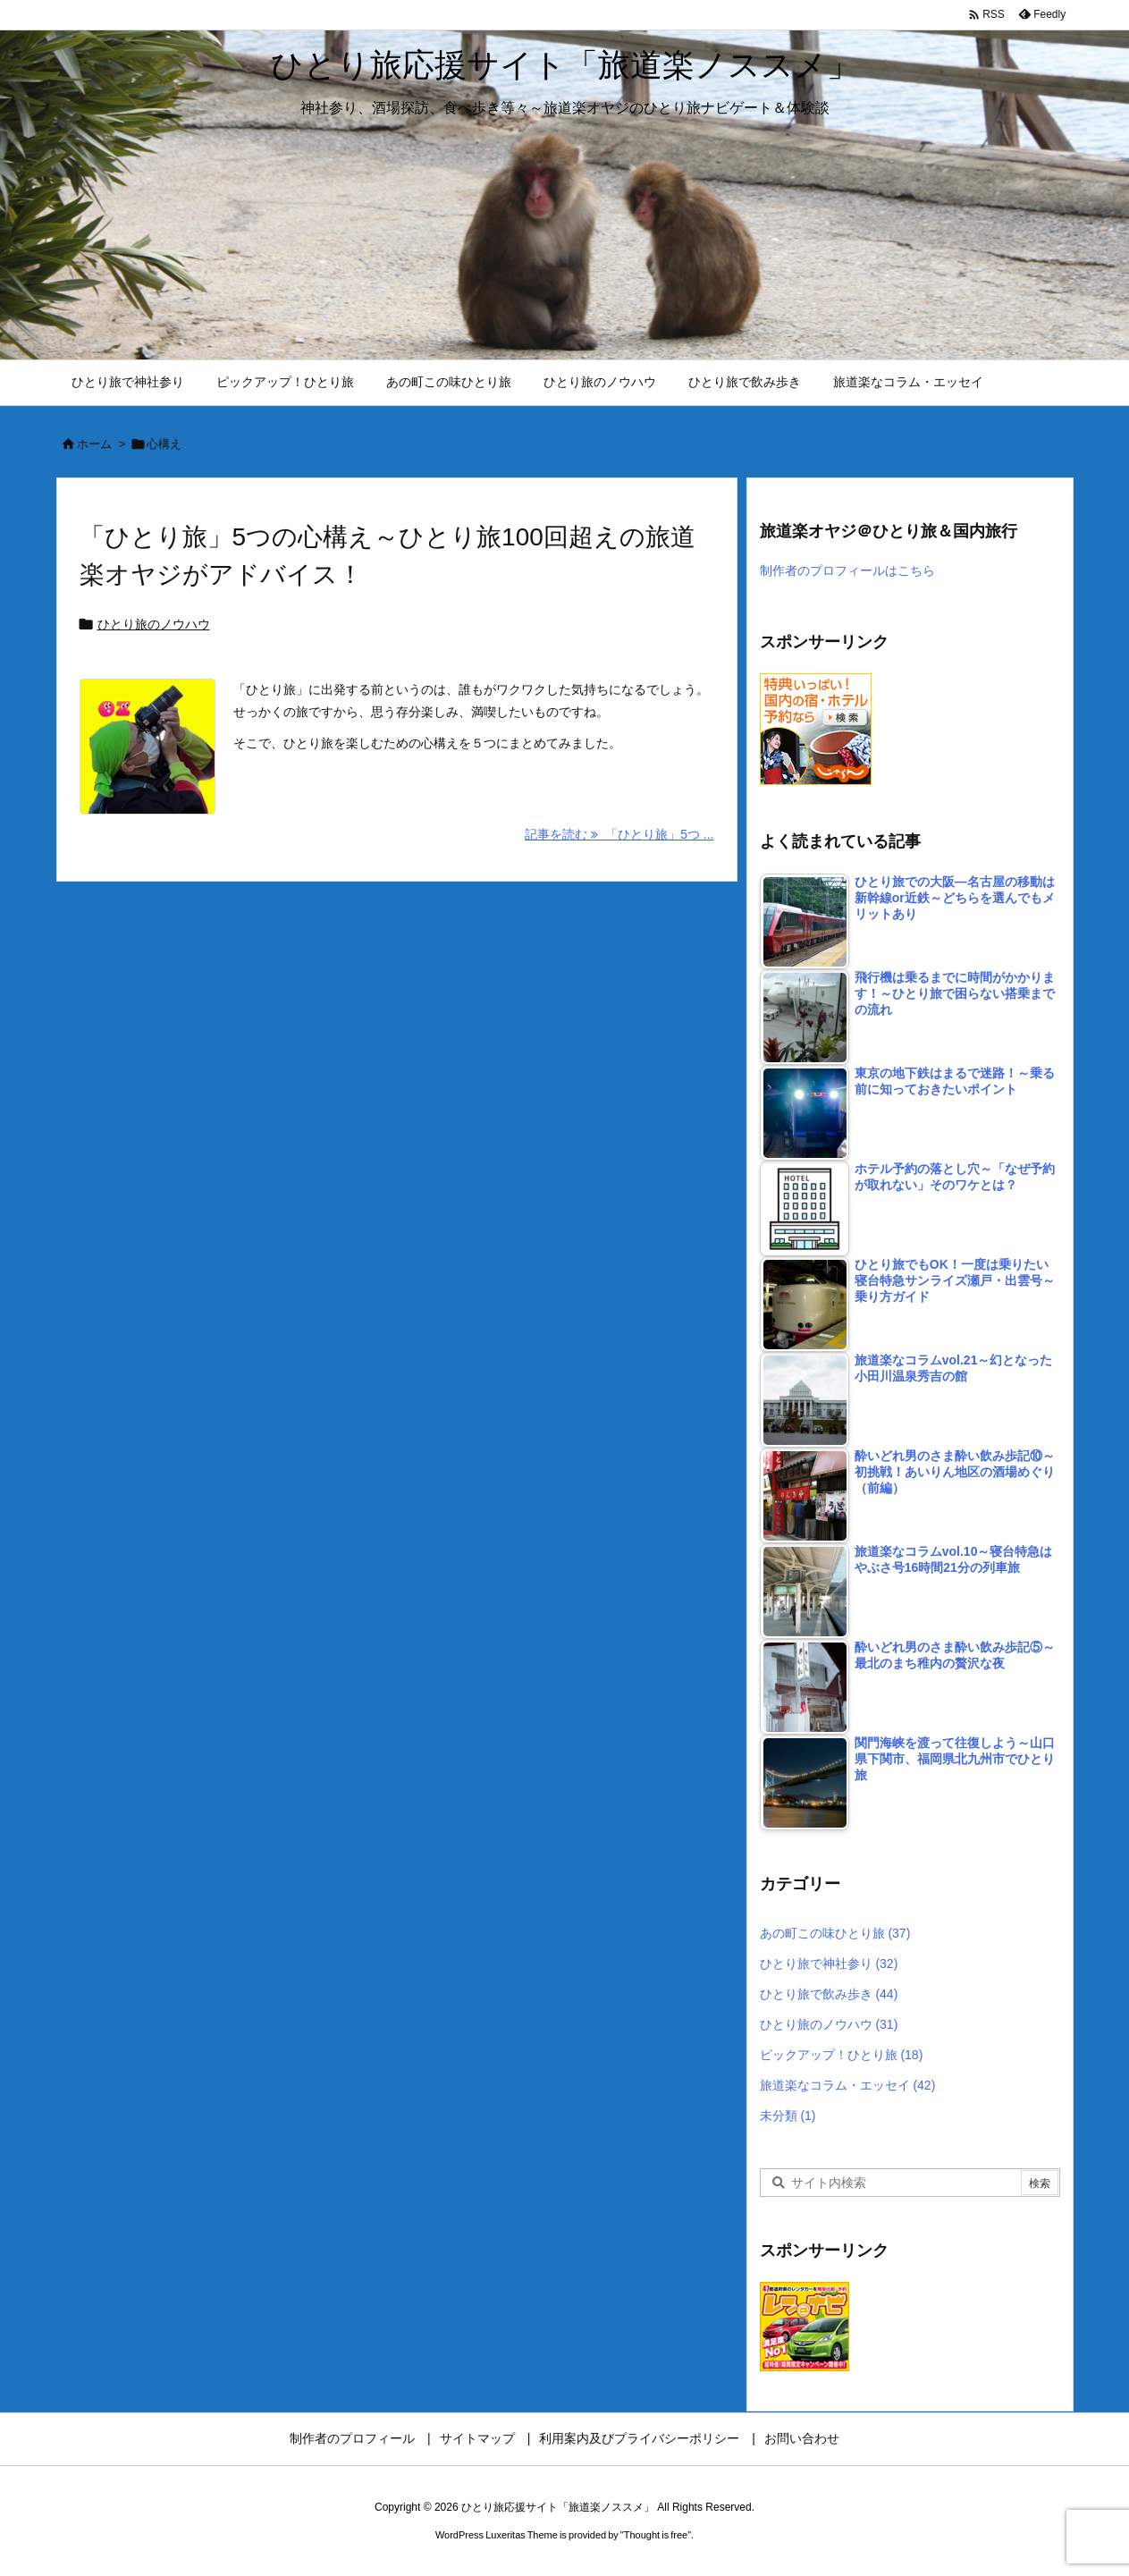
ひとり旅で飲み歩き (829, 1994)
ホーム (94, 444)
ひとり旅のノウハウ (153, 624)
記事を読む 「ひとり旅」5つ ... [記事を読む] (619, 834)
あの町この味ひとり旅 (835, 1933)
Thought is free (655, 2535)
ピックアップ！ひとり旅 (841, 2055)
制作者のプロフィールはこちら (847, 570)
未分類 (788, 2115)
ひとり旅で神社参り (829, 1963)
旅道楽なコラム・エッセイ (848, 2085)
